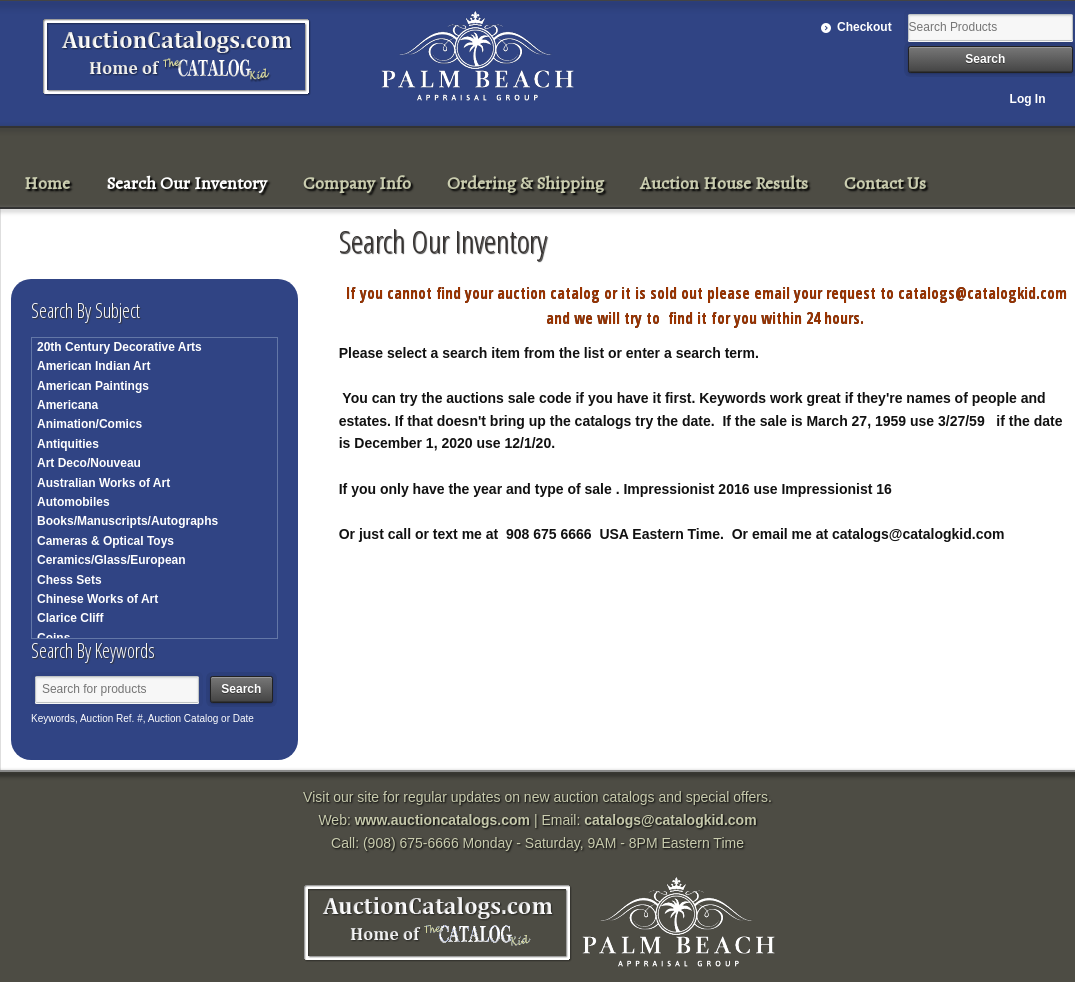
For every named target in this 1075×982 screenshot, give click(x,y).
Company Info (357, 183)
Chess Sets (69, 580)
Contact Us (885, 183)
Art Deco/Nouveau (89, 463)
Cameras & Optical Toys (105, 541)
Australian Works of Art (103, 483)
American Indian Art (93, 366)
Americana (67, 405)
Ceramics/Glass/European (111, 560)
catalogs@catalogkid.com (670, 820)
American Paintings (93, 386)
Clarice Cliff (70, 618)
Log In (1028, 99)
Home (47, 183)
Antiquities (68, 444)
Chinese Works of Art (97, 599)
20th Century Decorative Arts (119, 347)
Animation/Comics (89, 424)
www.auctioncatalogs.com (442, 820)
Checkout (864, 27)
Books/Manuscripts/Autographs (127, 521)
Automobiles (73, 502)
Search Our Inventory (186, 183)
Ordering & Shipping (525, 183)
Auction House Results (724, 183)
